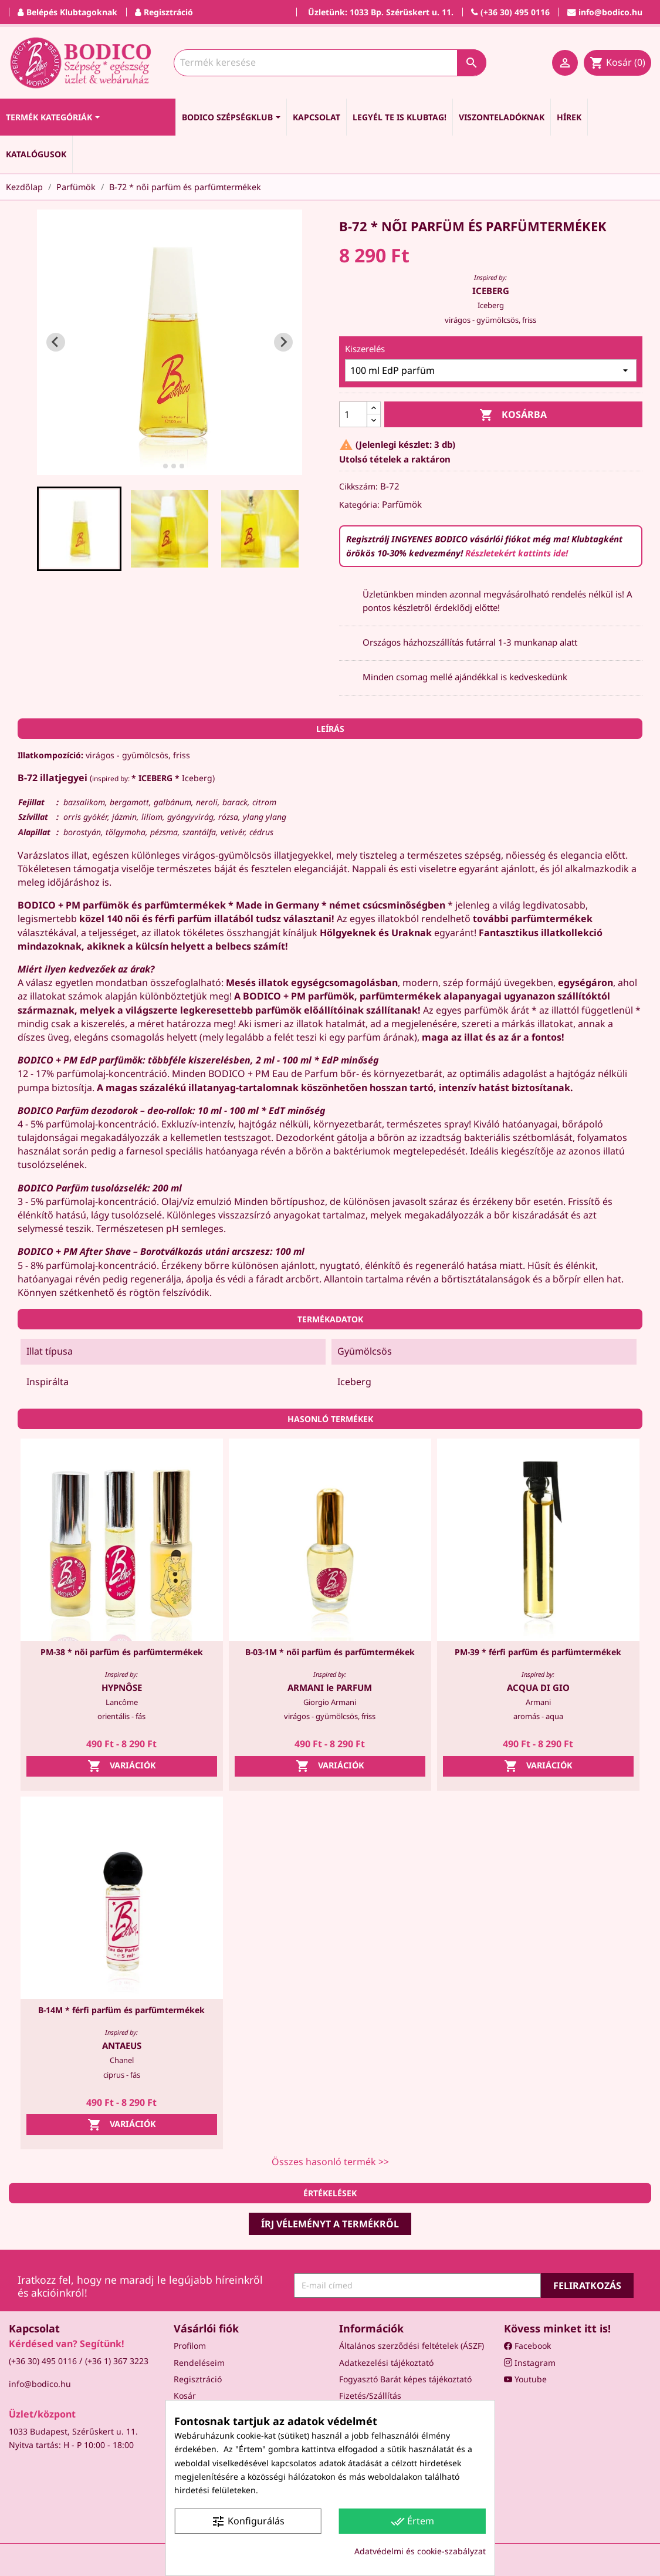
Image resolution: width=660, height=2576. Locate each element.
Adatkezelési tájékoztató (386, 2362)
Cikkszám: (358, 486)
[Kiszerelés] (491, 370)
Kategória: (359, 504)
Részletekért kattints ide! (516, 553)
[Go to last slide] (55, 342)
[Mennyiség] (353, 414)
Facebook (527, 2345)
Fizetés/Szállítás (370, 2395)
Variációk (121, 1766)
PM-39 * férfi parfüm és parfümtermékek (538, 1651)
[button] (79, 529)
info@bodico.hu (40, 2383)
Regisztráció (198, 2379)
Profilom (190, 2345)
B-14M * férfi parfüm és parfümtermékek (121, 2009)
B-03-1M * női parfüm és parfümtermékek (330, 1651)
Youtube (525, 2379)
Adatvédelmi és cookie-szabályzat (420, 2551)
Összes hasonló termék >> (330, 2161)
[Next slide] (283, 342)
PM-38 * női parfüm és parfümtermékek (121, 1651)
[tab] (157, 465)
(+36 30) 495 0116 (43, 2360)
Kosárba (513, 415)
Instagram (530, 2362)
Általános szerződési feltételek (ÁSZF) (411, 2345)
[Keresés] (330, 62)
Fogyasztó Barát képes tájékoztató (405, 2379)
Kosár (185, 2395)
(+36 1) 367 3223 (116, 2360)
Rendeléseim (199, 2362)
